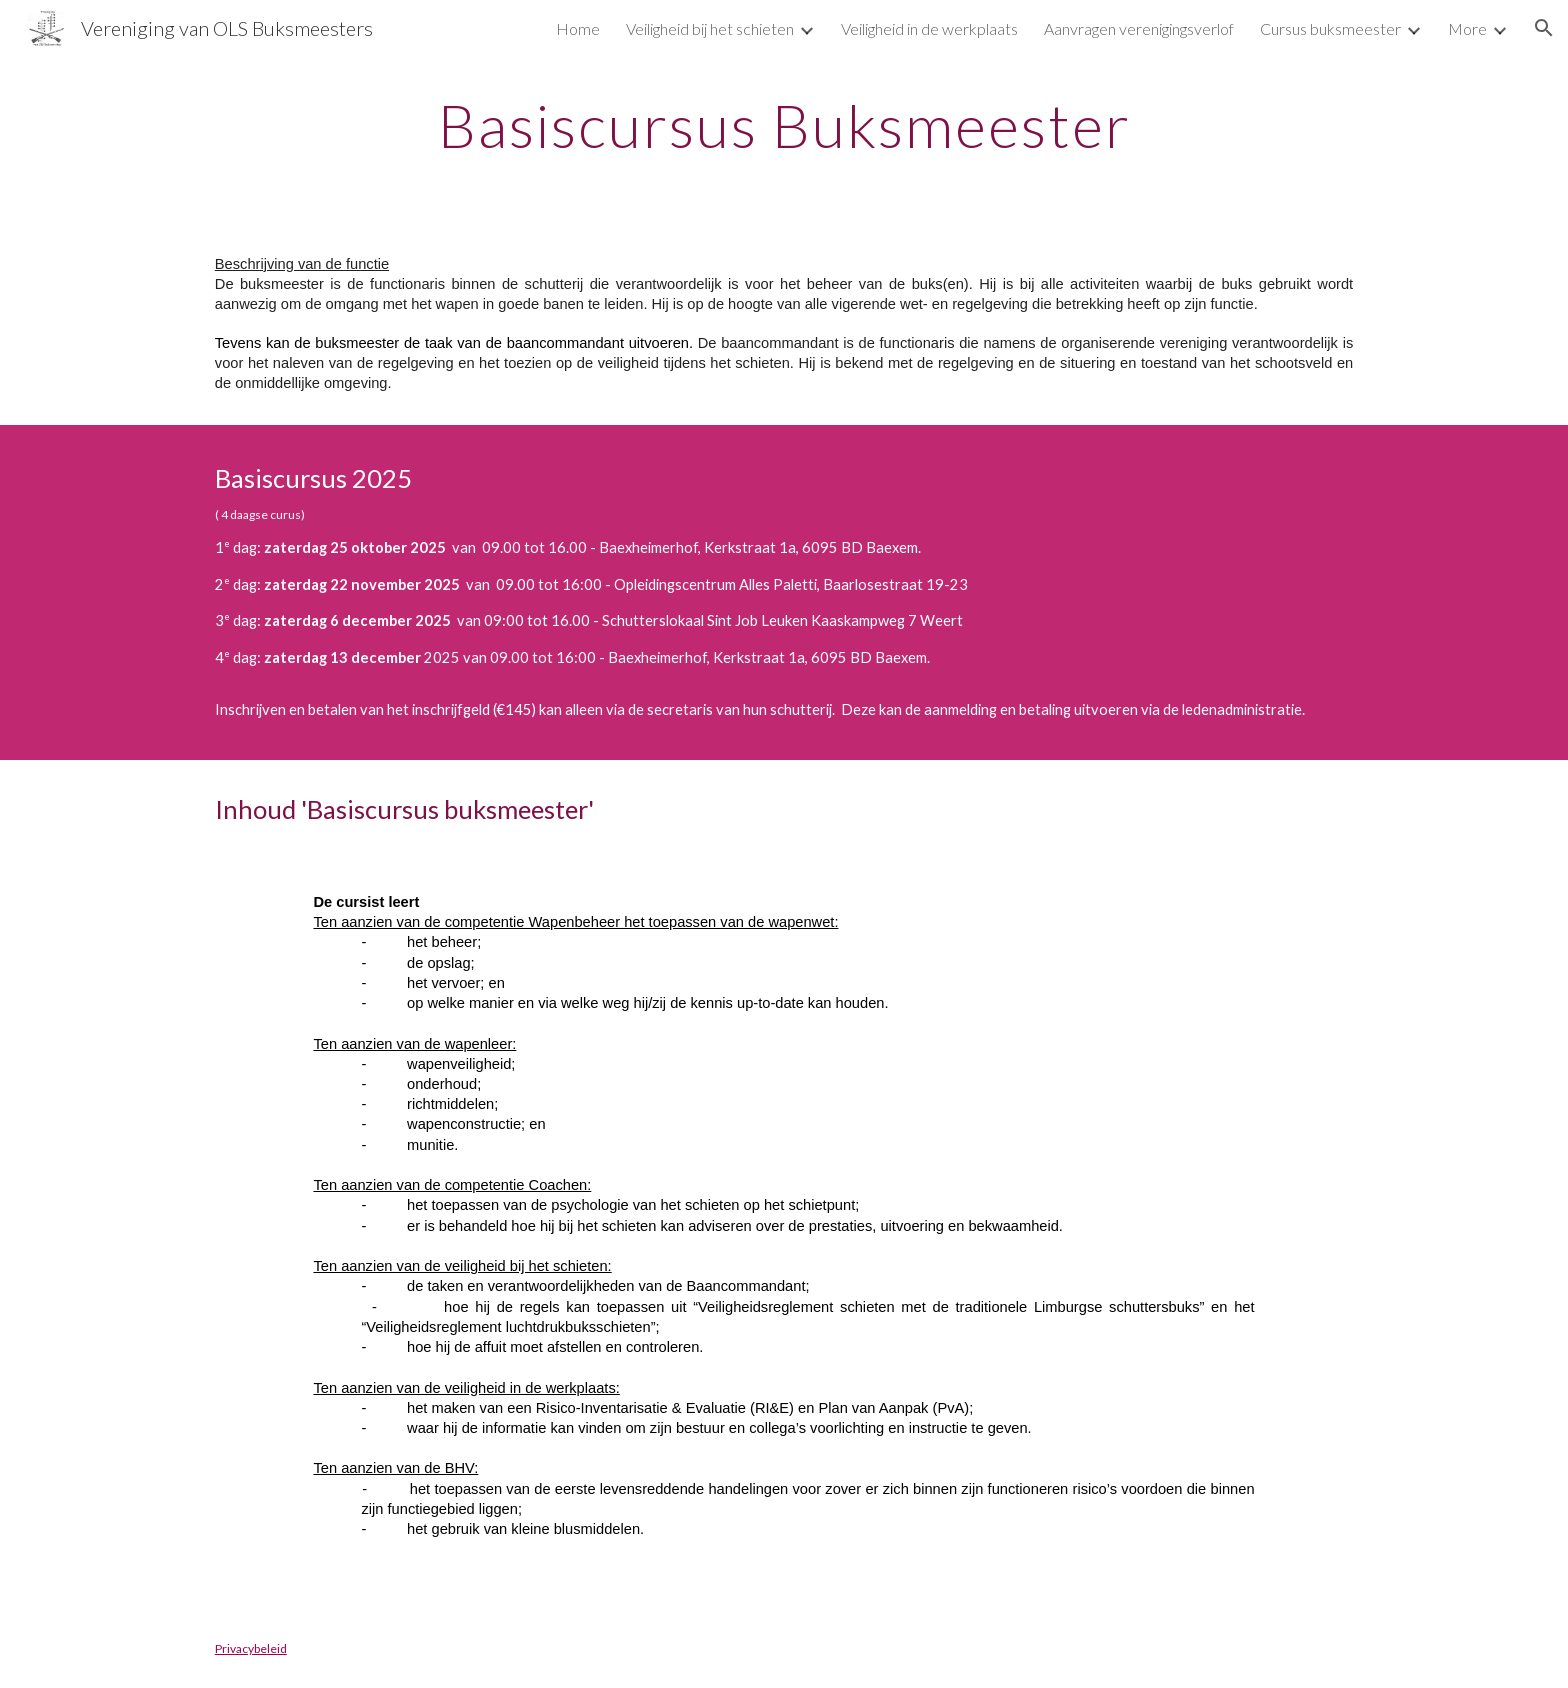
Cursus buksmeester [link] (1330, 28)
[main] (784, 125)
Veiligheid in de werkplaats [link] (929, 28)
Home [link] (578, 28)
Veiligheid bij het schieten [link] (710, 28)
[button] (1544, 28)
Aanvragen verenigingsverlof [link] (1139, 28)
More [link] (1467, 28)
